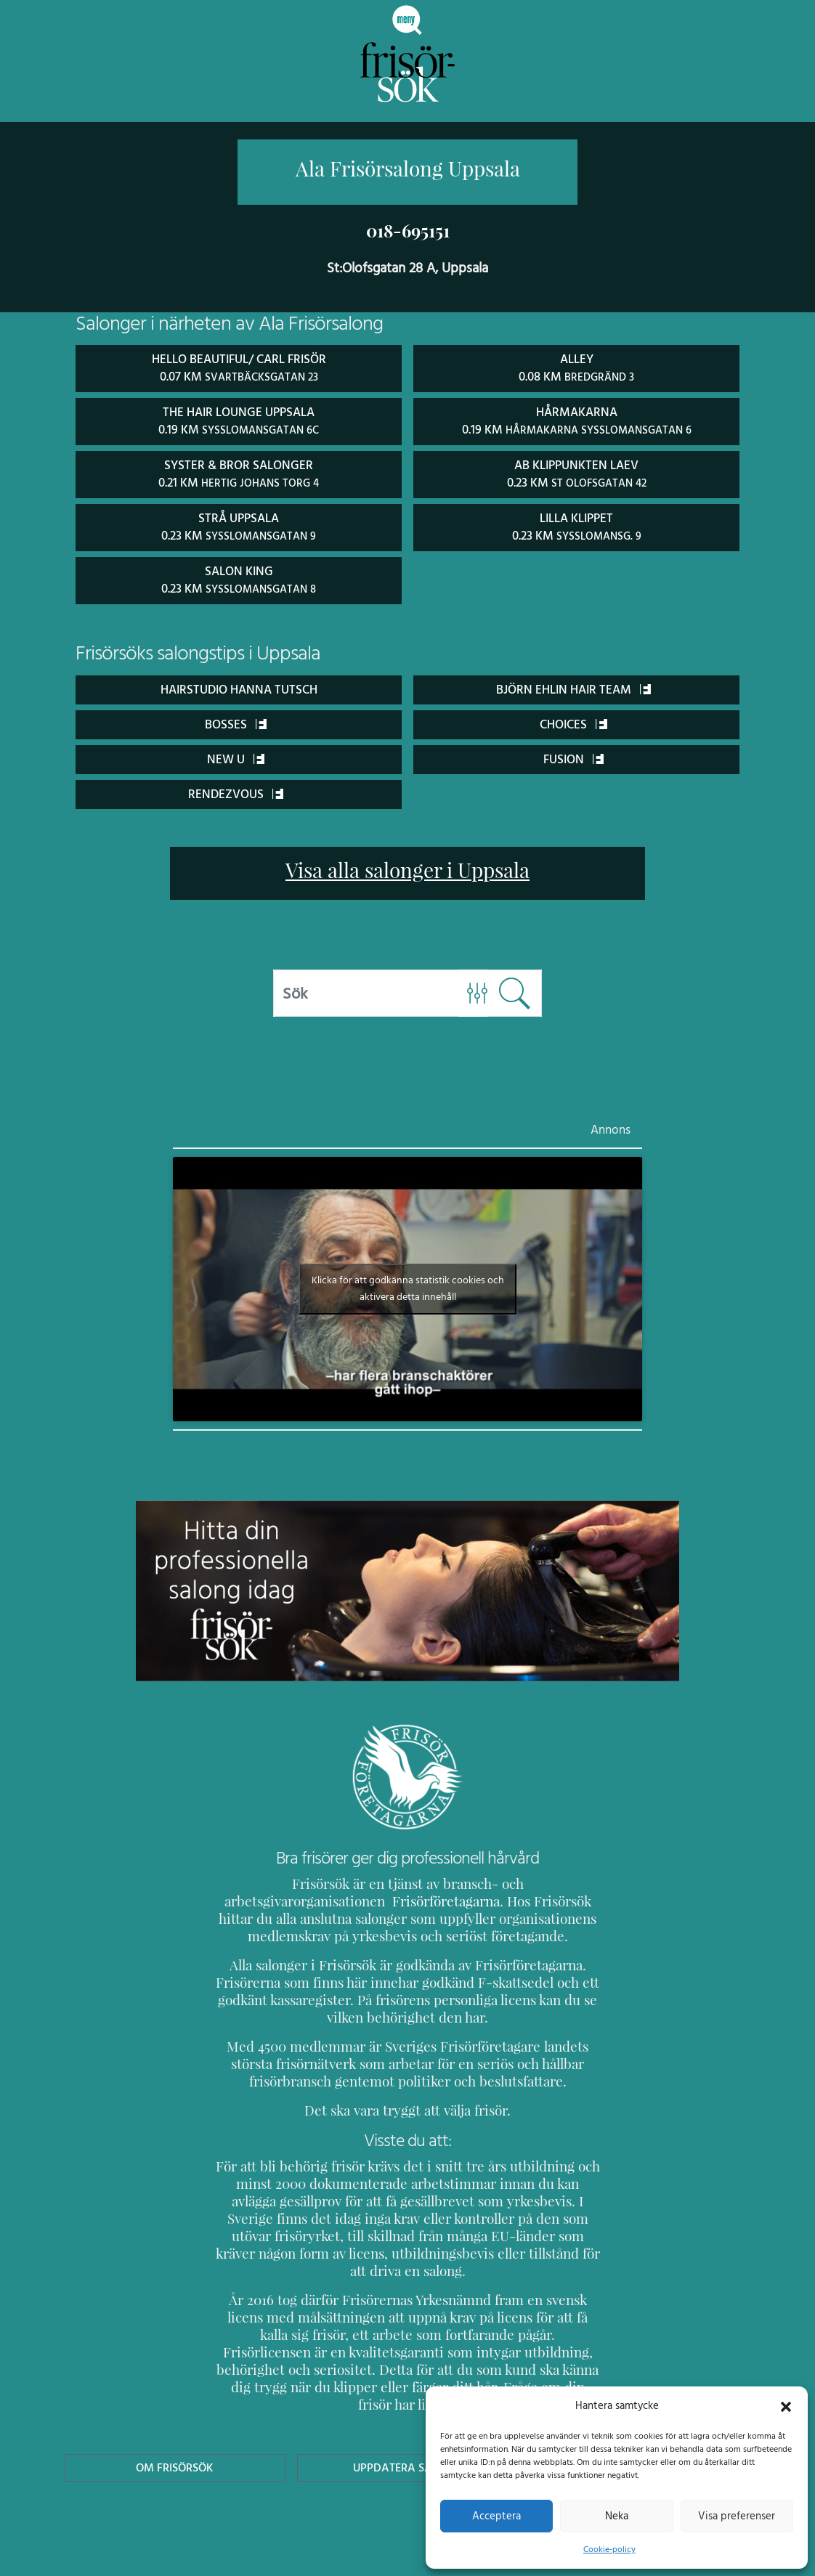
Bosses (235, 720)
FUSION (574, 755)
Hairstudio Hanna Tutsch (239, 685)
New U (236, 755)
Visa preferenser (736, 2515)
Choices (573, 720)
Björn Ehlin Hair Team (574, 685)
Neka (616, 2515)
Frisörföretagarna (264, 1897)
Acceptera (496, 2515)
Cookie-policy (609, 2549)
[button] (786, 2405)
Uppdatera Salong (407, 2429)
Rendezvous (235, 790)
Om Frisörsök (175, 2429)
